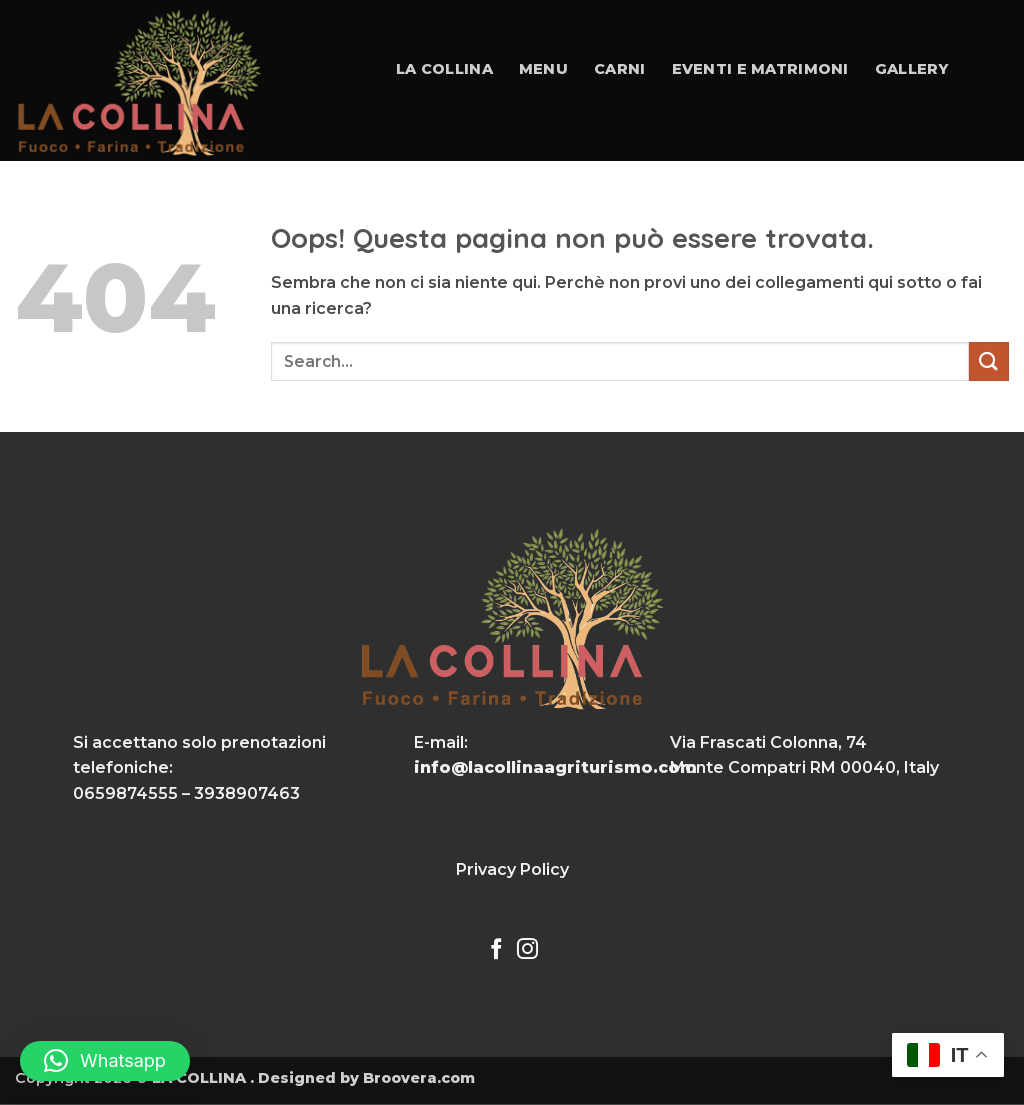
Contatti (451, 209)
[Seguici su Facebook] (496, 950)
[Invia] (989, 361)
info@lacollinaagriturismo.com (555, 767)
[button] (105, 1061)
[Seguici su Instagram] (527, 950)
